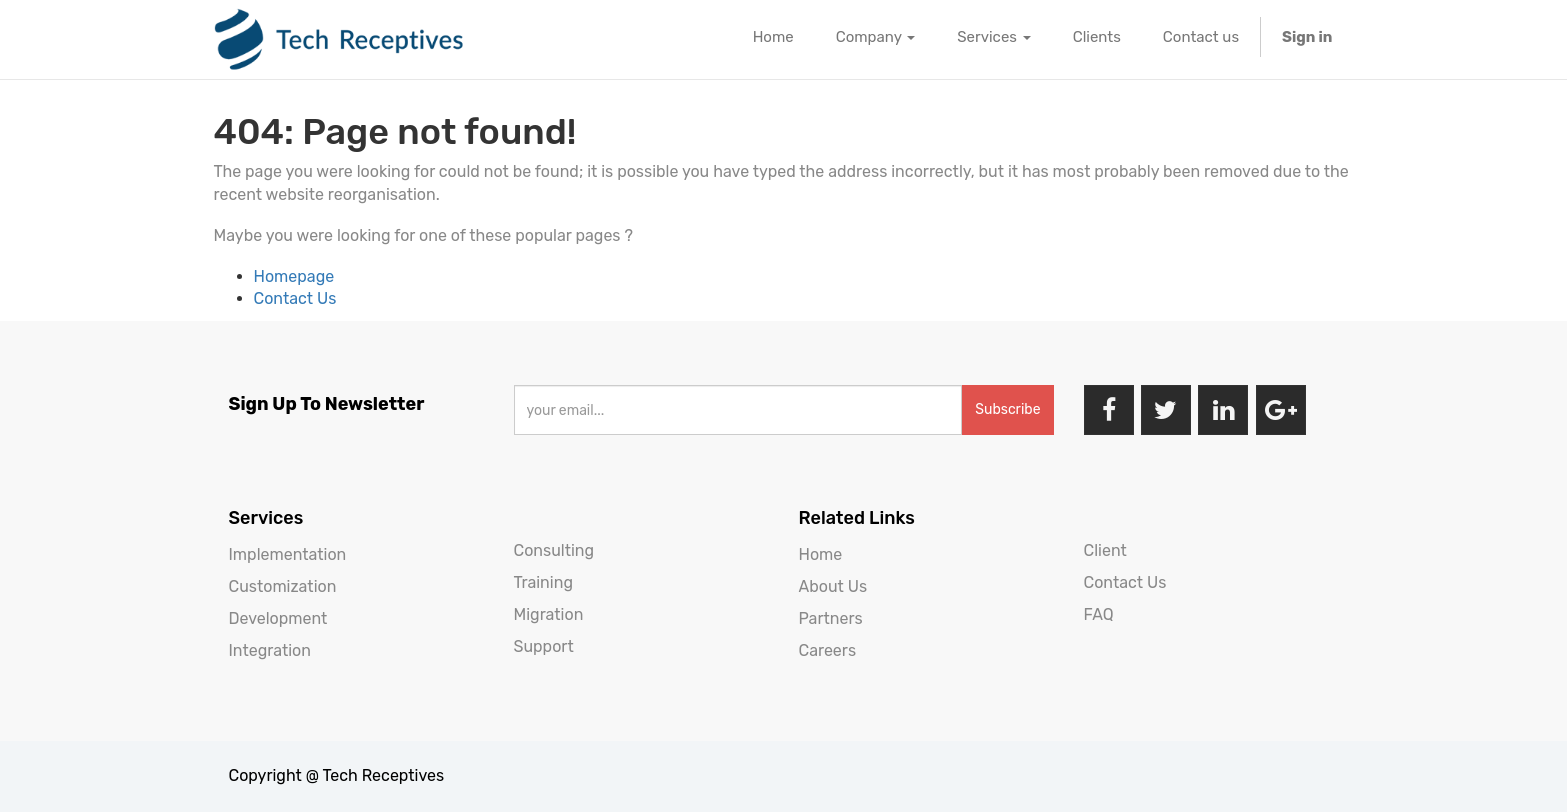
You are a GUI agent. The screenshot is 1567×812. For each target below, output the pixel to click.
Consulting (554, 550)
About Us (833, 586)
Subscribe (1007, 409)
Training (543, 582)
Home (821, 554)
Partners (831, 618)
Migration (549, 614)
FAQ (1099, 614)
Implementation (288, 554)
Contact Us (295, 298)
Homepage (294, 276)
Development (278, 618)
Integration (270, 650)
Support (544, 646)
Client (1105, 550)
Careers (828, 650)
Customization (283, 586)
